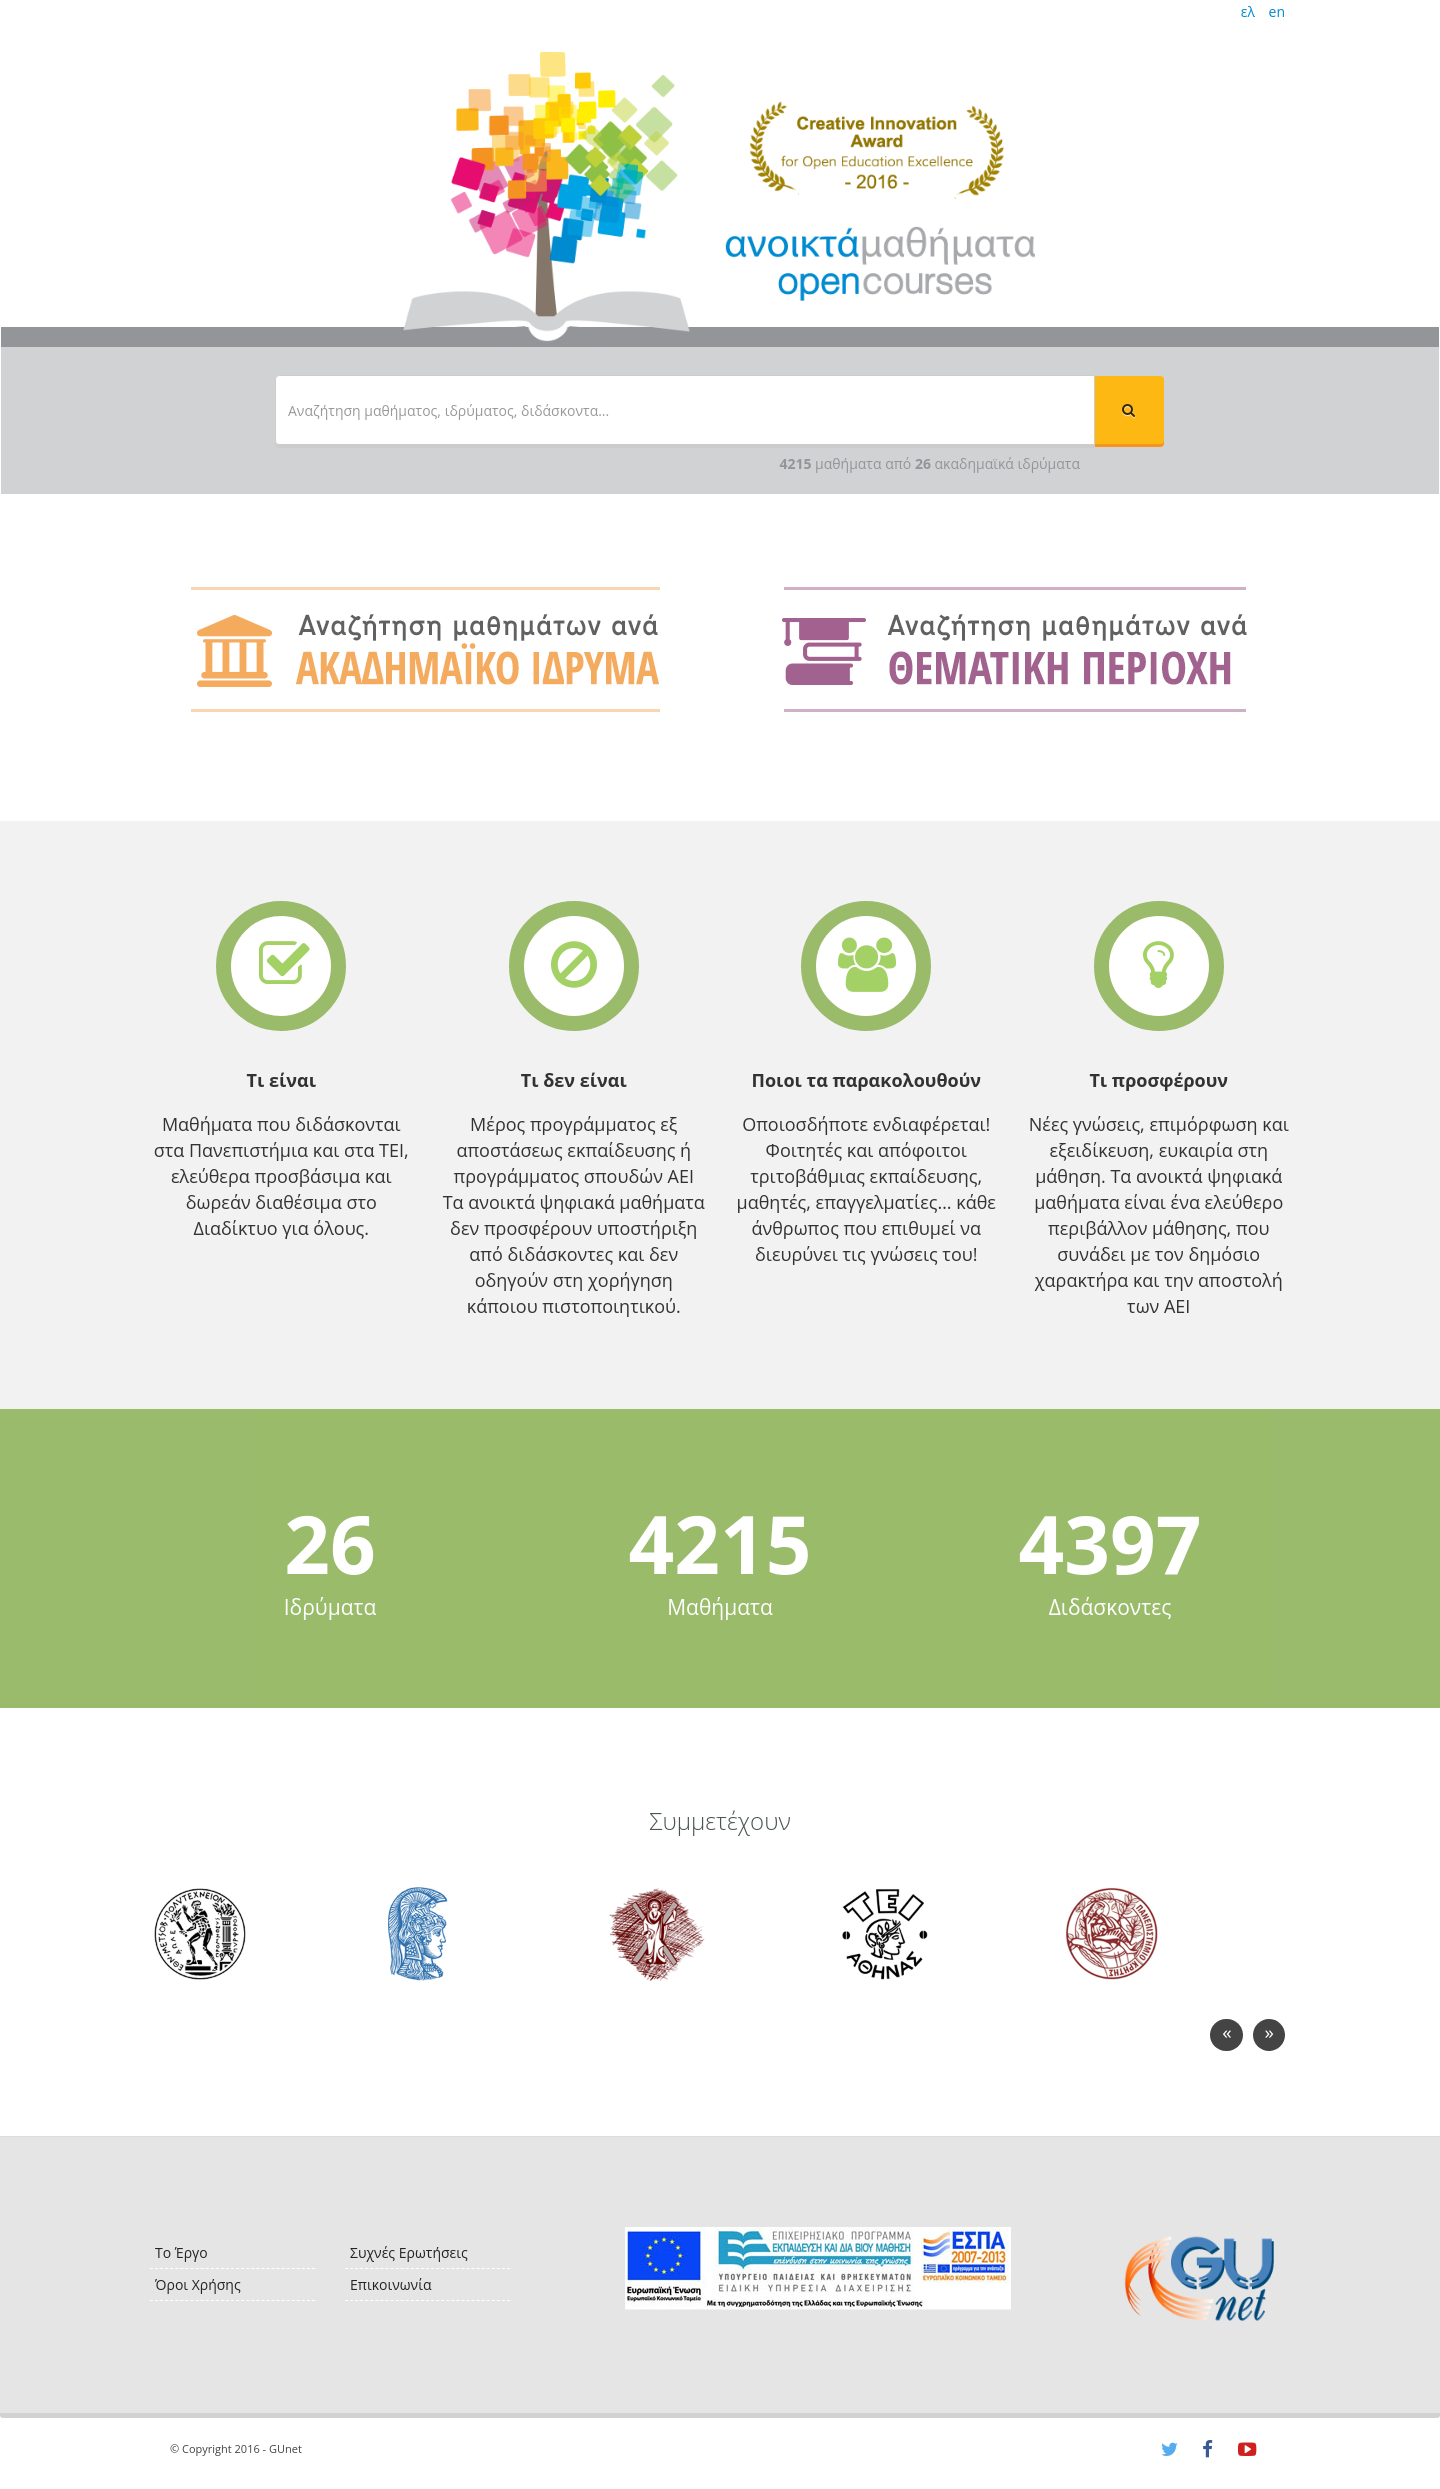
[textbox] (685, 410)
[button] (1129, 410)
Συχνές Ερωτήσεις (409, 2252)
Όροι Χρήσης (198, 2284)
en (1277, 11)
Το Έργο (181, 2252)
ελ (1248, 11)
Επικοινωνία (390, 2284)
